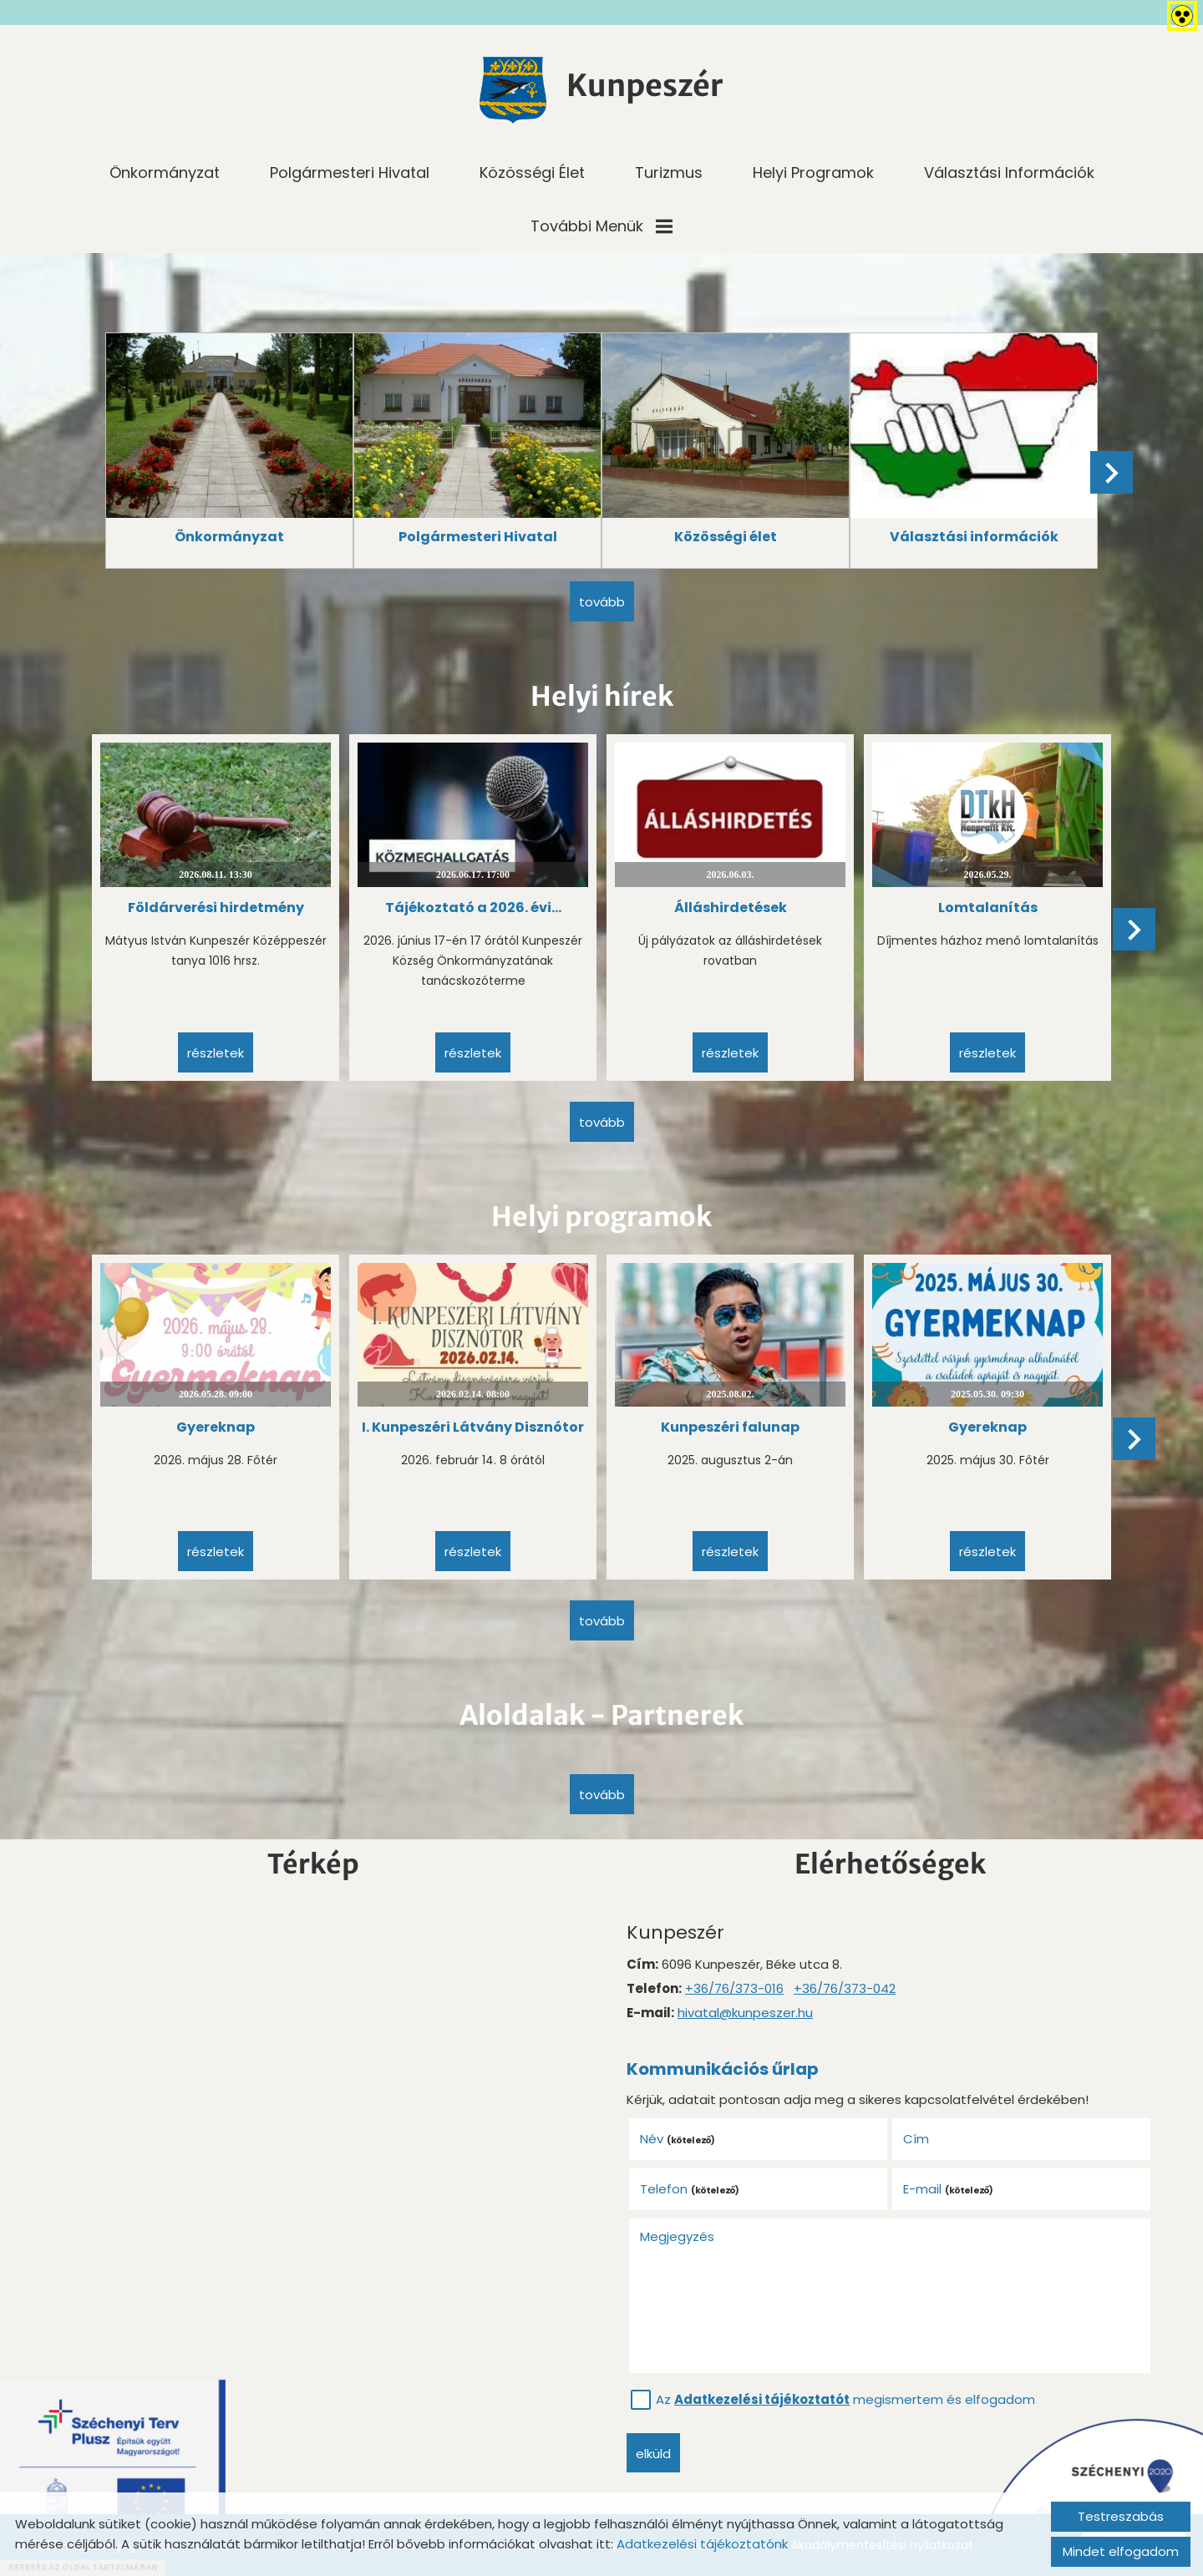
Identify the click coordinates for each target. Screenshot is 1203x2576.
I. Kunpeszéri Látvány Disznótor (473, 1427)
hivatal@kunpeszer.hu (745, 2012)
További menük (601, 226)
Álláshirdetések (730, 907)
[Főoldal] (513, 90)
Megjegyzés (677, 2236)
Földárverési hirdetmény (216, 907)
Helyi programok (813, 172)
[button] (1111, 472)
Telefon (690, 2189)
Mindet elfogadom (1121, 2551)
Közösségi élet (532, 172)
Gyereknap (215, 1427)
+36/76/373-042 (845, 1988)
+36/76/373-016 (734, 1988)
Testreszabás (1121, 2516)
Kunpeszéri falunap (730, 1427)
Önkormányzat (164, 172)
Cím (916, 2139)
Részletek (215, 1053)
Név (678, 2139)
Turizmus (669, 172)
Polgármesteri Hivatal (349, 172)
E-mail (948, 2189)
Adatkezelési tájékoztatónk (702, 2544)
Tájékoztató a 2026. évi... (473, 907)
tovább (602, 602)
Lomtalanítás (988, 907)
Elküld (653, 2453)
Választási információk (1009, 172)
